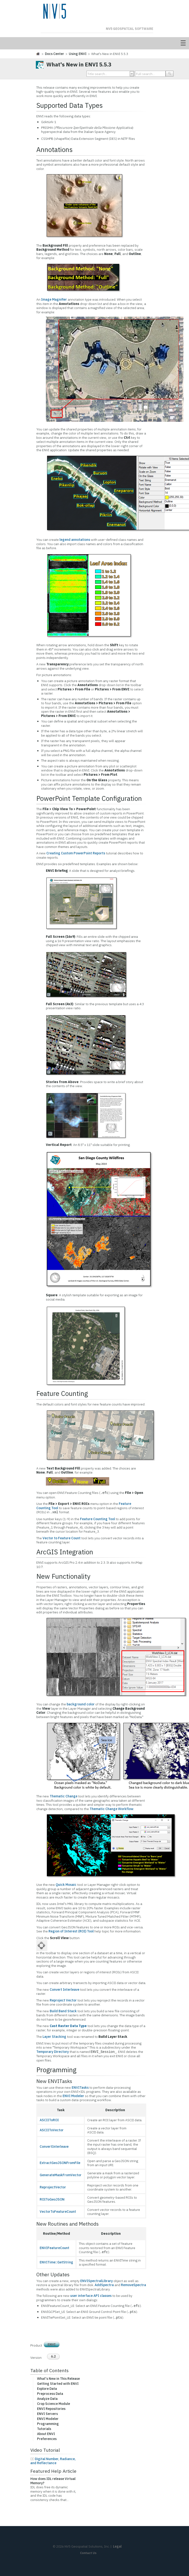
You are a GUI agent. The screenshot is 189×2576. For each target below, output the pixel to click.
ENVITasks (80, 2087)
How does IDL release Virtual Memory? (53, 2481)
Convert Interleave (64, 1989)
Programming (48, 2424)
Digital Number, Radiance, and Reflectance (53, 2461)
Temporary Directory (52, 2052)
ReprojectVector (53, 2187)
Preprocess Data (50, 2394)
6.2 (53, 2356)
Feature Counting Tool (97, 1519)
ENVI (52, 2344)
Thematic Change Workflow (111, 1809)
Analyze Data (47, 2399)
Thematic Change (63, 1796)
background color (81, 1704)
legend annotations (74, 539)
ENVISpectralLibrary (96, 2281)
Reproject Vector (63, 2000)
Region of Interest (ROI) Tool (71, 1931)
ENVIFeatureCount (54, 2248)
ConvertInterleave (54, 2146)
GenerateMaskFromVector (60, 2175)
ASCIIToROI (49, 2120)
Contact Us (88, 2553)
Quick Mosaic (66, 1884)
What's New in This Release (58, 2378)
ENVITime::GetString (56, 2262)
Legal (117, 2546)
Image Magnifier (54, 299)
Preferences (47, 2439)
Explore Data (47, 2388)
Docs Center (54, 54)
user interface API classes (91, 2296)
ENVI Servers (47, 2414)
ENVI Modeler (73, 2096)
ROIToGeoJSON (52, 2199)
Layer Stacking (54, 2036)
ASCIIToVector (52, 2130)
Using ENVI (77, 54)
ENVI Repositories (51, 2409)
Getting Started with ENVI (58, 2383)
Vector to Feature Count (62, 1538)
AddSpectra (104, 2285)
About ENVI (46, 2434)
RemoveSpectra (133, 2285)
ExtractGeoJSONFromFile (60, 2163)
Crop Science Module (53, 2404)
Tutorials (44, 2429)
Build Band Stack (63, 2011)
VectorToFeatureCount (58, 2211)
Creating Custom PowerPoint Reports (75, 853)
